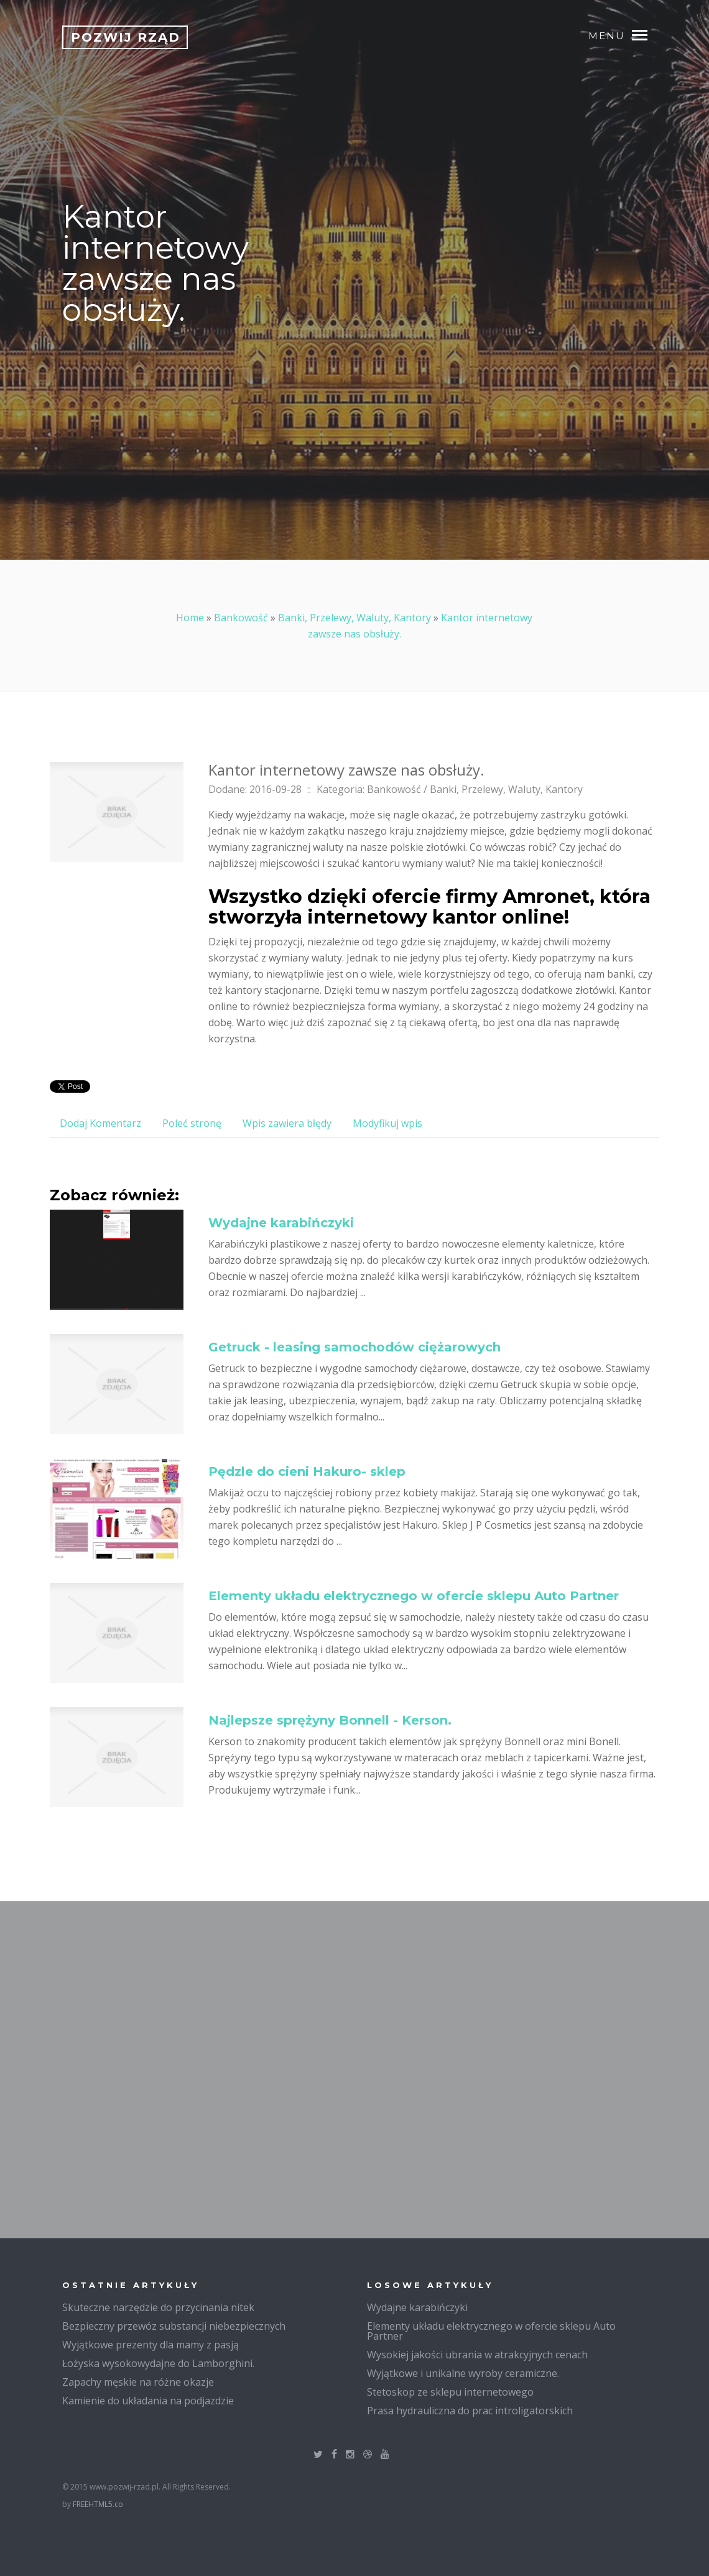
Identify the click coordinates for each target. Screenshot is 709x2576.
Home (190, 617)
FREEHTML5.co (98, 2504)
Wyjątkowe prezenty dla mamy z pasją (150, 2344)
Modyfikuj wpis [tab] (387, 1123)
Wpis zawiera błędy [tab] (287, 1123)
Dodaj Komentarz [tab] (100, 1123)
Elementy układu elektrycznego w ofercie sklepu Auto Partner (413, 1595)
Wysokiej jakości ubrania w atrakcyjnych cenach (477, 2354)
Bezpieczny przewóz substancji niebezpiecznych (173, 2326)
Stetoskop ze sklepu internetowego (450, 2392)
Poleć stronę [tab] (191, 1123)
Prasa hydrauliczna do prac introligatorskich (470, 2410)
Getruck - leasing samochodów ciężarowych (354, 1347)
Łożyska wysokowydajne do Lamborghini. (158, 2363)
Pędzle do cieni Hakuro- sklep (306, 1471)
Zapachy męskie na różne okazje (138, 2382)
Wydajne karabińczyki (281, 1222)
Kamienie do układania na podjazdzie (148, 2400)
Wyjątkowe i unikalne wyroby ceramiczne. (463, 2373)
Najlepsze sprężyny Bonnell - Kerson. (330, 1720)
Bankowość (241, 617)
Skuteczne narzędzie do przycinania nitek (158, 2307)
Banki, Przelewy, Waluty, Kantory (354, 617)
